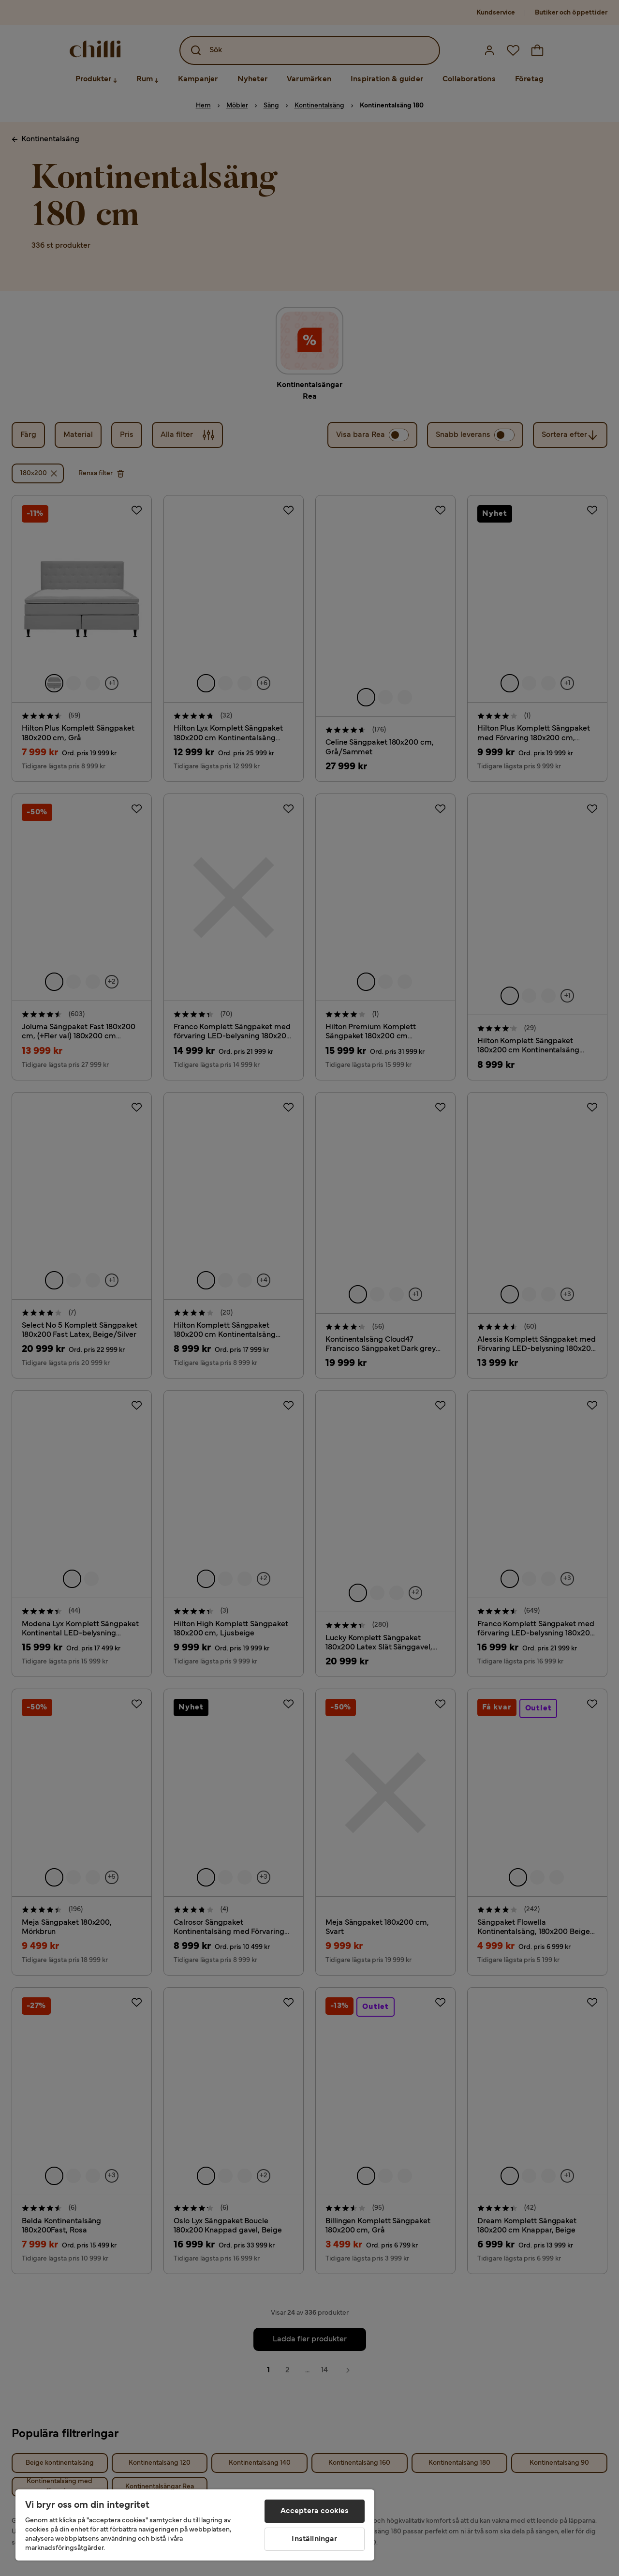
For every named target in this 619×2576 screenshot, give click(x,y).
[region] (194, 2525)
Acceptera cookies (314, 2511)
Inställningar (314, 2539)
